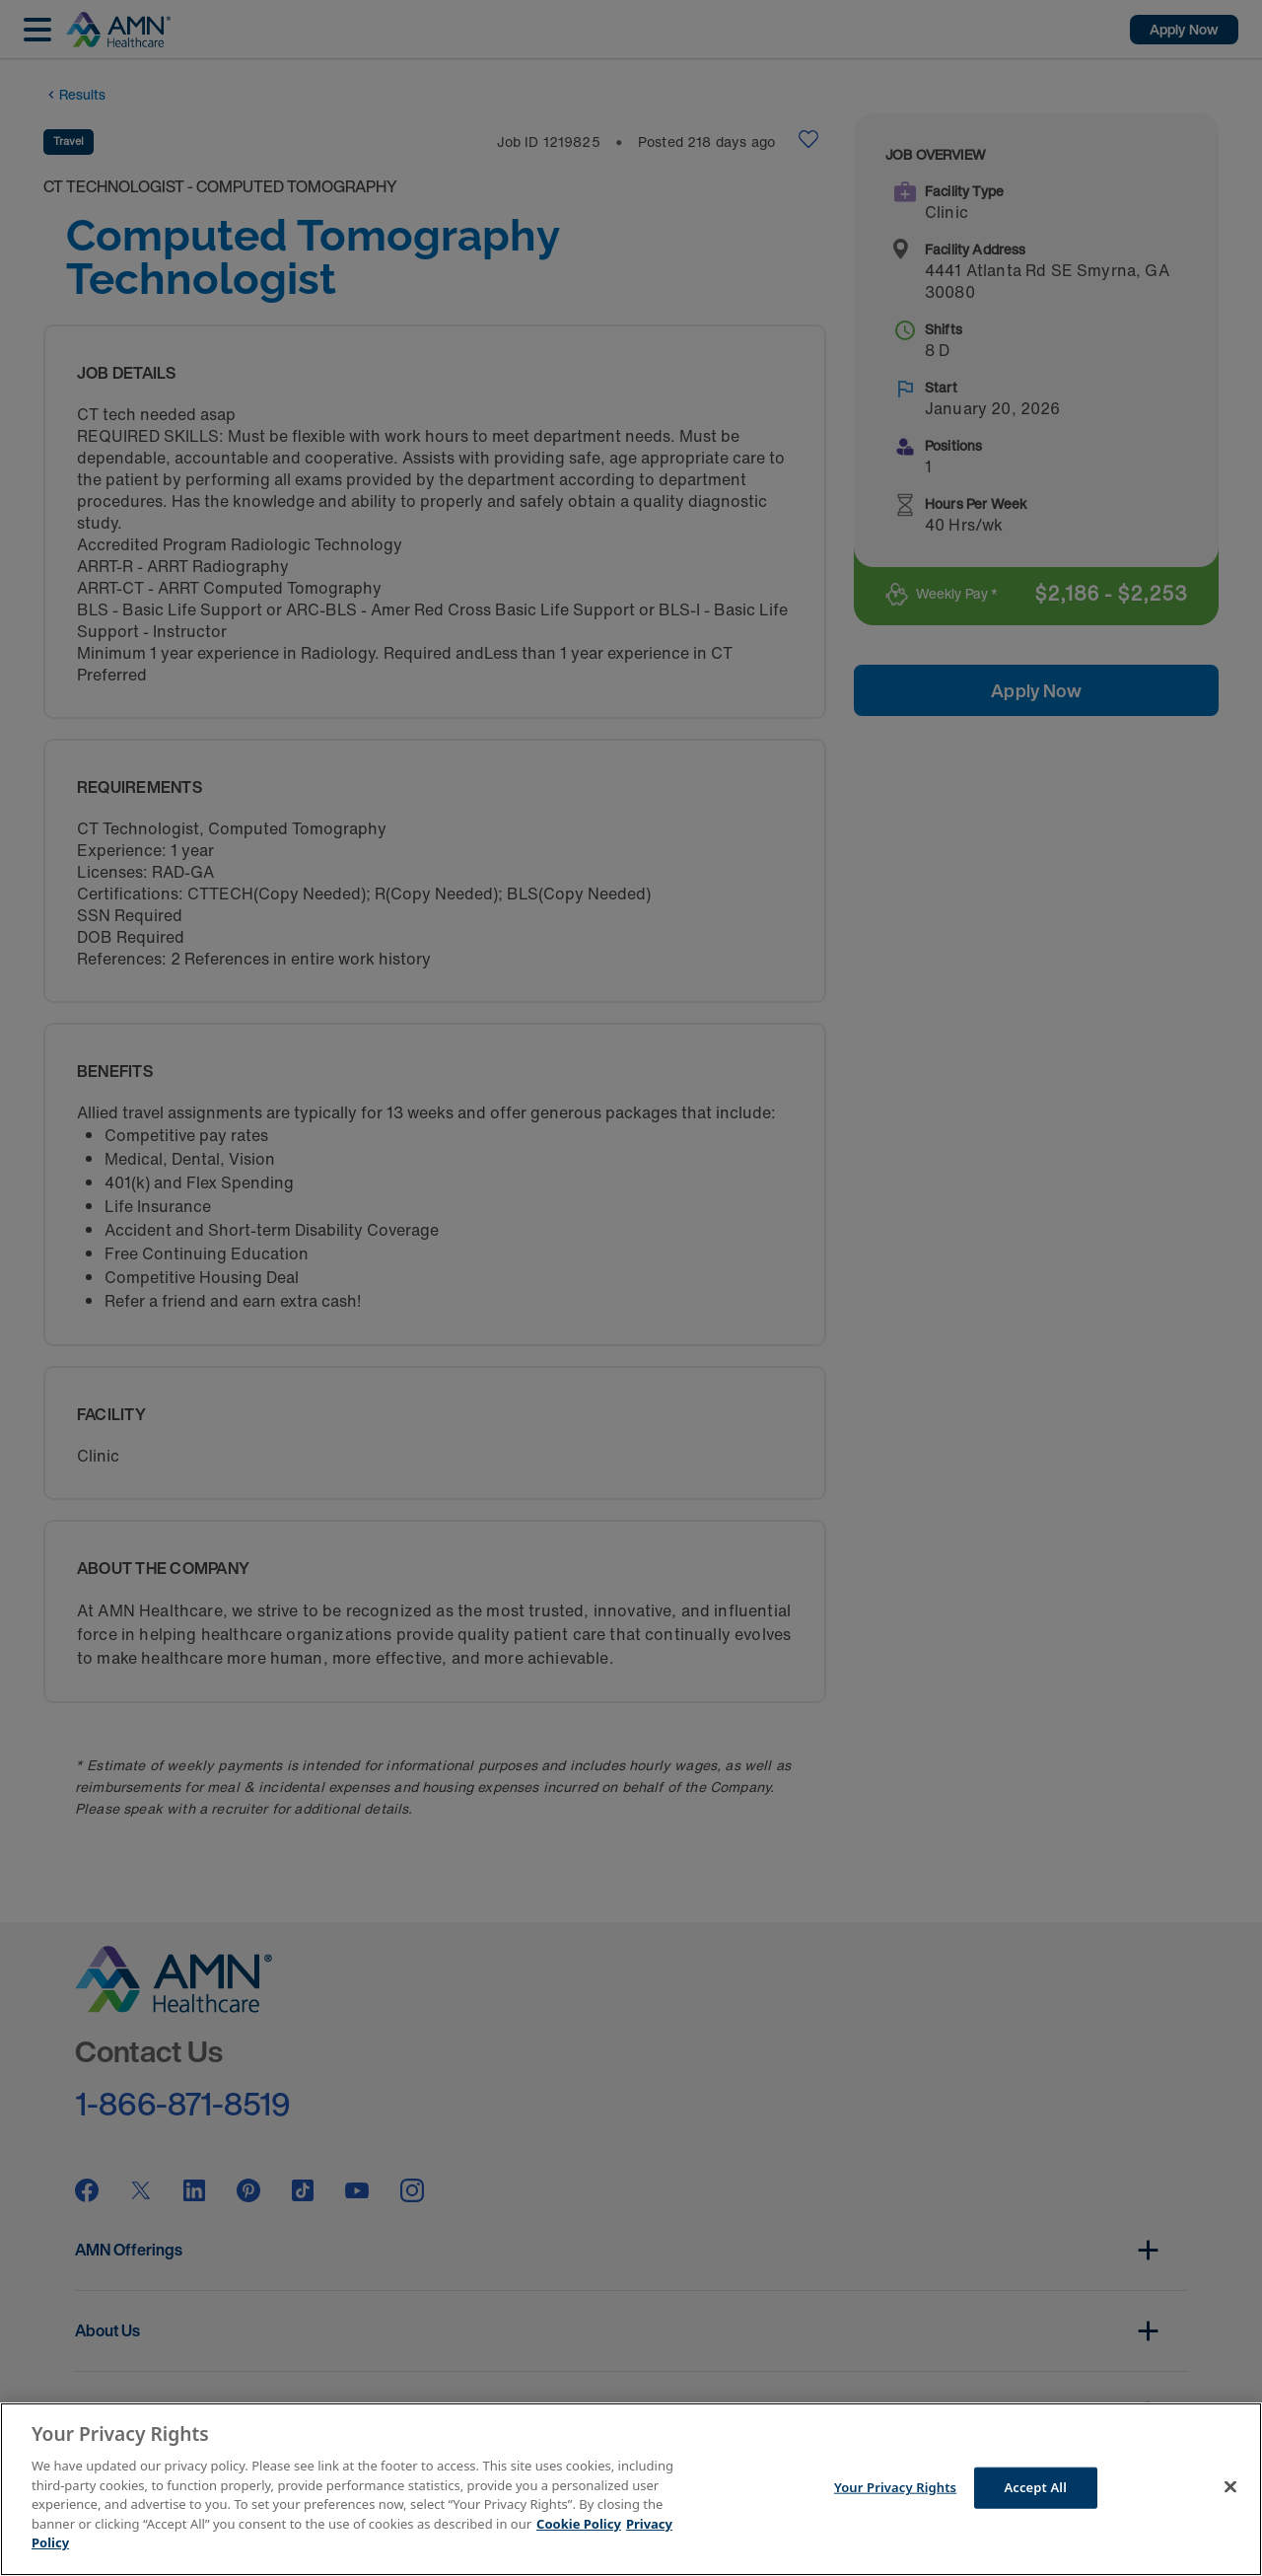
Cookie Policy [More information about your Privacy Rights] (578, 2524)
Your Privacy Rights (895, 2487)
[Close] (1230, 2487)
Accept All (1035, 2487)
